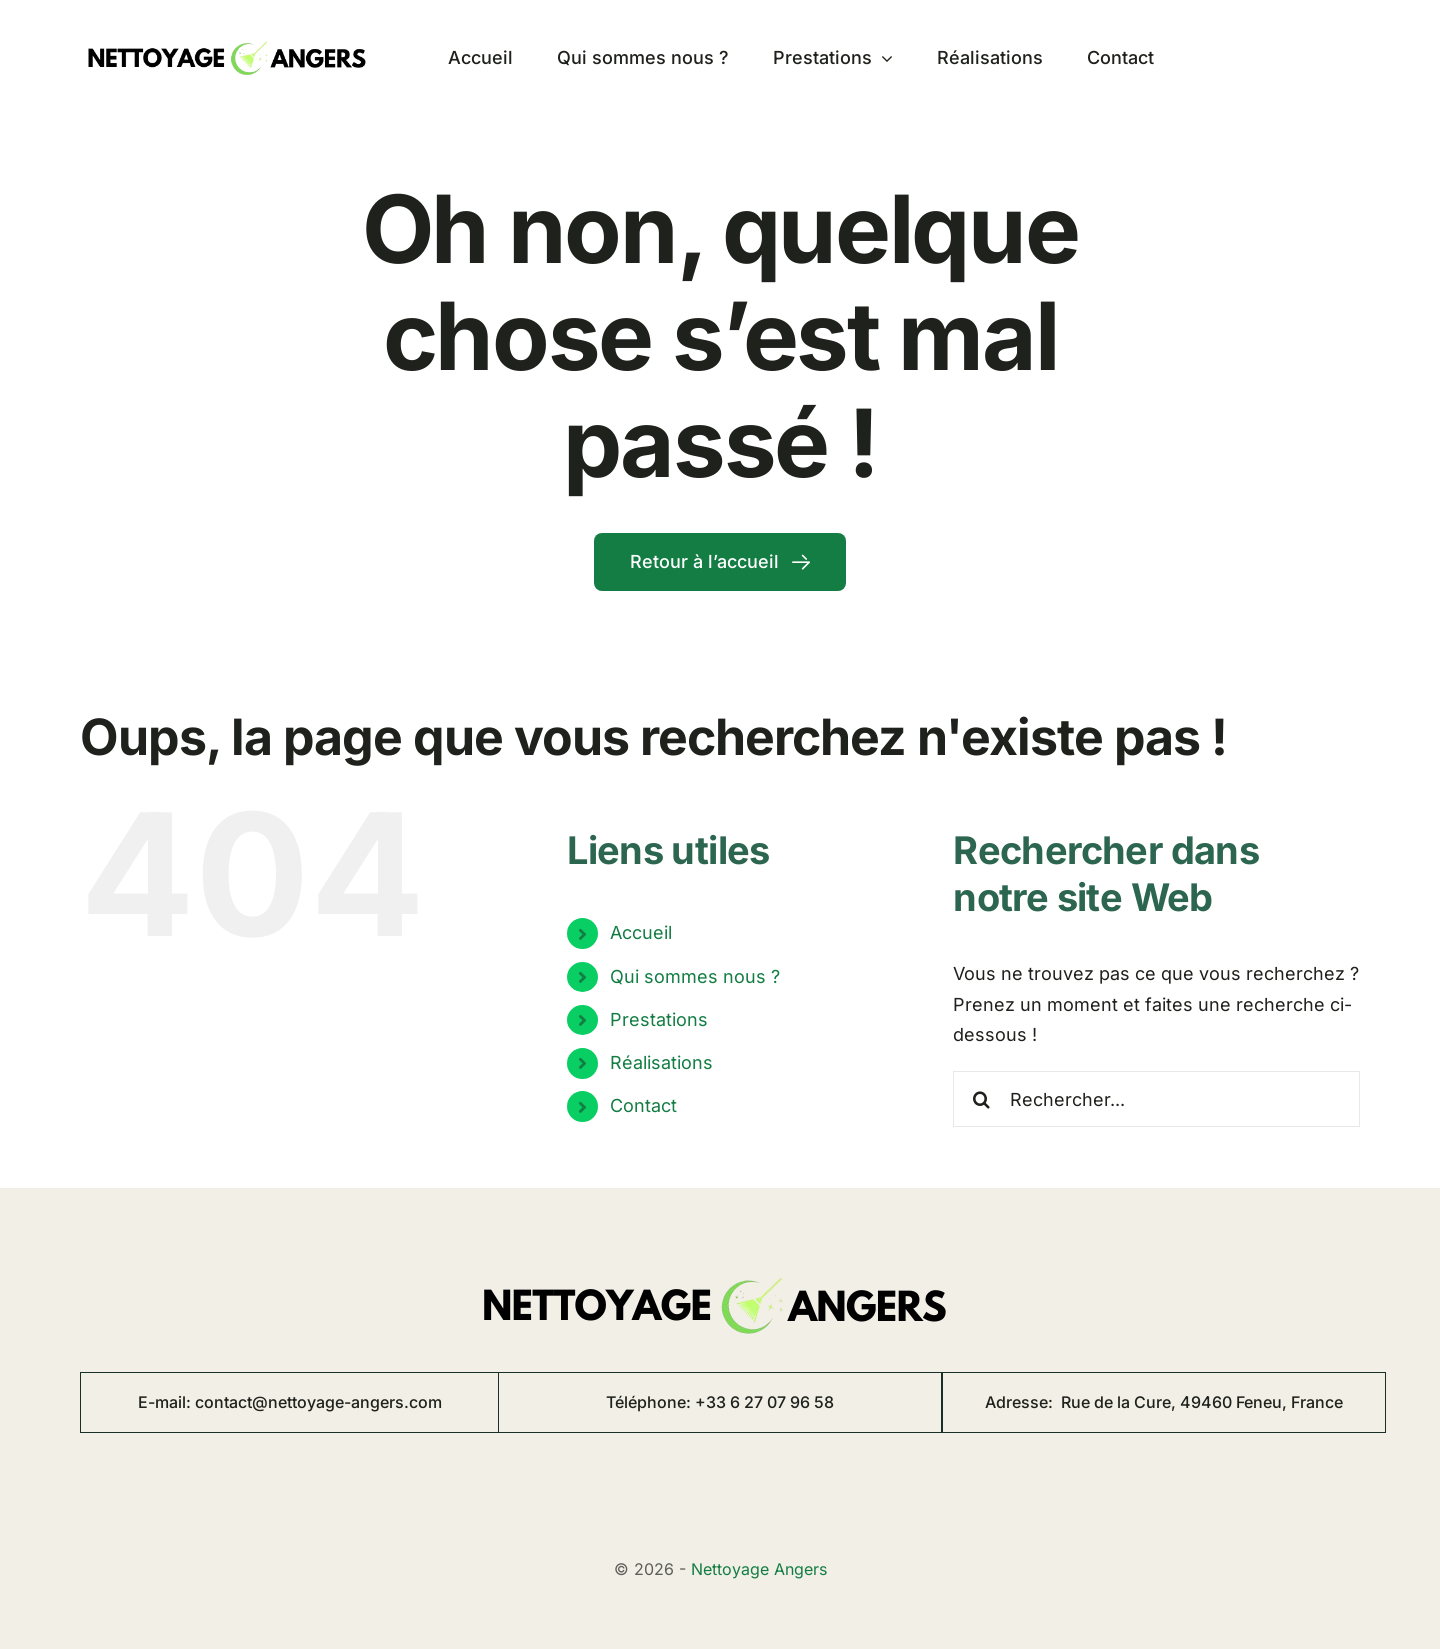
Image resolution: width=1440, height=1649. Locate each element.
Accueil (641, 932)
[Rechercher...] (1156, 1099)
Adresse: (1164, 1402)
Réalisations (661, 1062)
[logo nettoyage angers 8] (230, 34)
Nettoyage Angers (759, 1569)
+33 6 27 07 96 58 (764, 1402)
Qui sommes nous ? (695, 976)
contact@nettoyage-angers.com (318, 1402)
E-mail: (166, 1402)
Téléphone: (650, 1402)
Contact (643, 1105)
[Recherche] (981, 1099)
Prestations (659, 1019)
